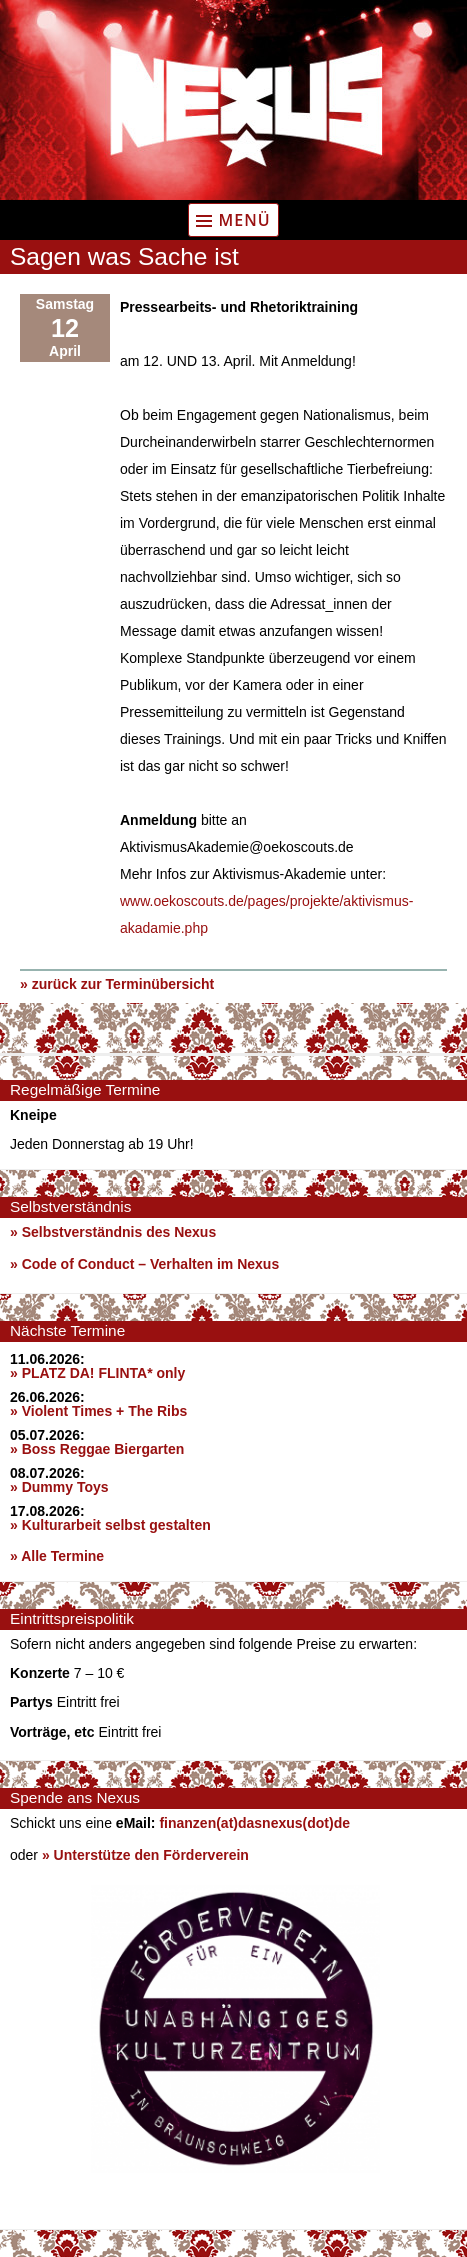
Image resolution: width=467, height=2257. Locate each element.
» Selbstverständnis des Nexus (113, 1232)
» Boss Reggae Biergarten (97, 1449)
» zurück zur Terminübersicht (117, 984)
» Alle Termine (57, 1556)
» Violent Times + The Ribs (98, 1411)
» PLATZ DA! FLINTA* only (97, 1373)
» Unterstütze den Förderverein (145, 1855)
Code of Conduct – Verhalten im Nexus (151, 1264)
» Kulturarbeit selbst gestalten (110, 1525)
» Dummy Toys (59, 1487)
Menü (244, 220)
